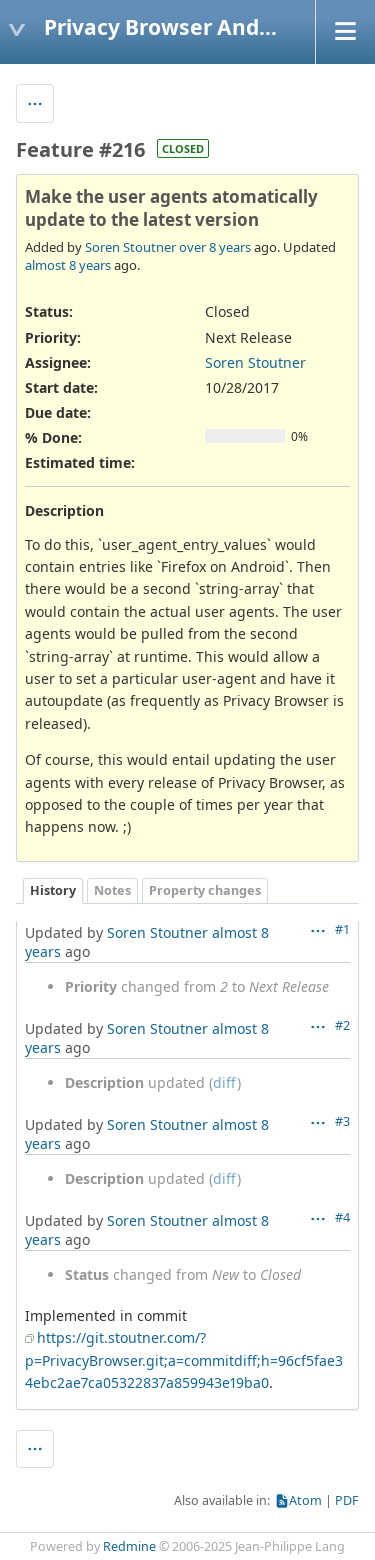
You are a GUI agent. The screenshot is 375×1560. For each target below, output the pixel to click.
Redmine (129, 1546)
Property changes (205, 890)
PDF (347, 1500)
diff (225, 1082)
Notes (112, 890)
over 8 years (215, 247)
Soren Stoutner (130, 247)
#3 (342, 1121)
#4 (342, 1217)
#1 (342, 929)
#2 (342, 1025)
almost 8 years (68, 265)
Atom (305, 1500)
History (53, 890)
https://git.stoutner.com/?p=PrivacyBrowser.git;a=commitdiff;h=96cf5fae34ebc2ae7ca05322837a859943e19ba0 (184, 1360)
